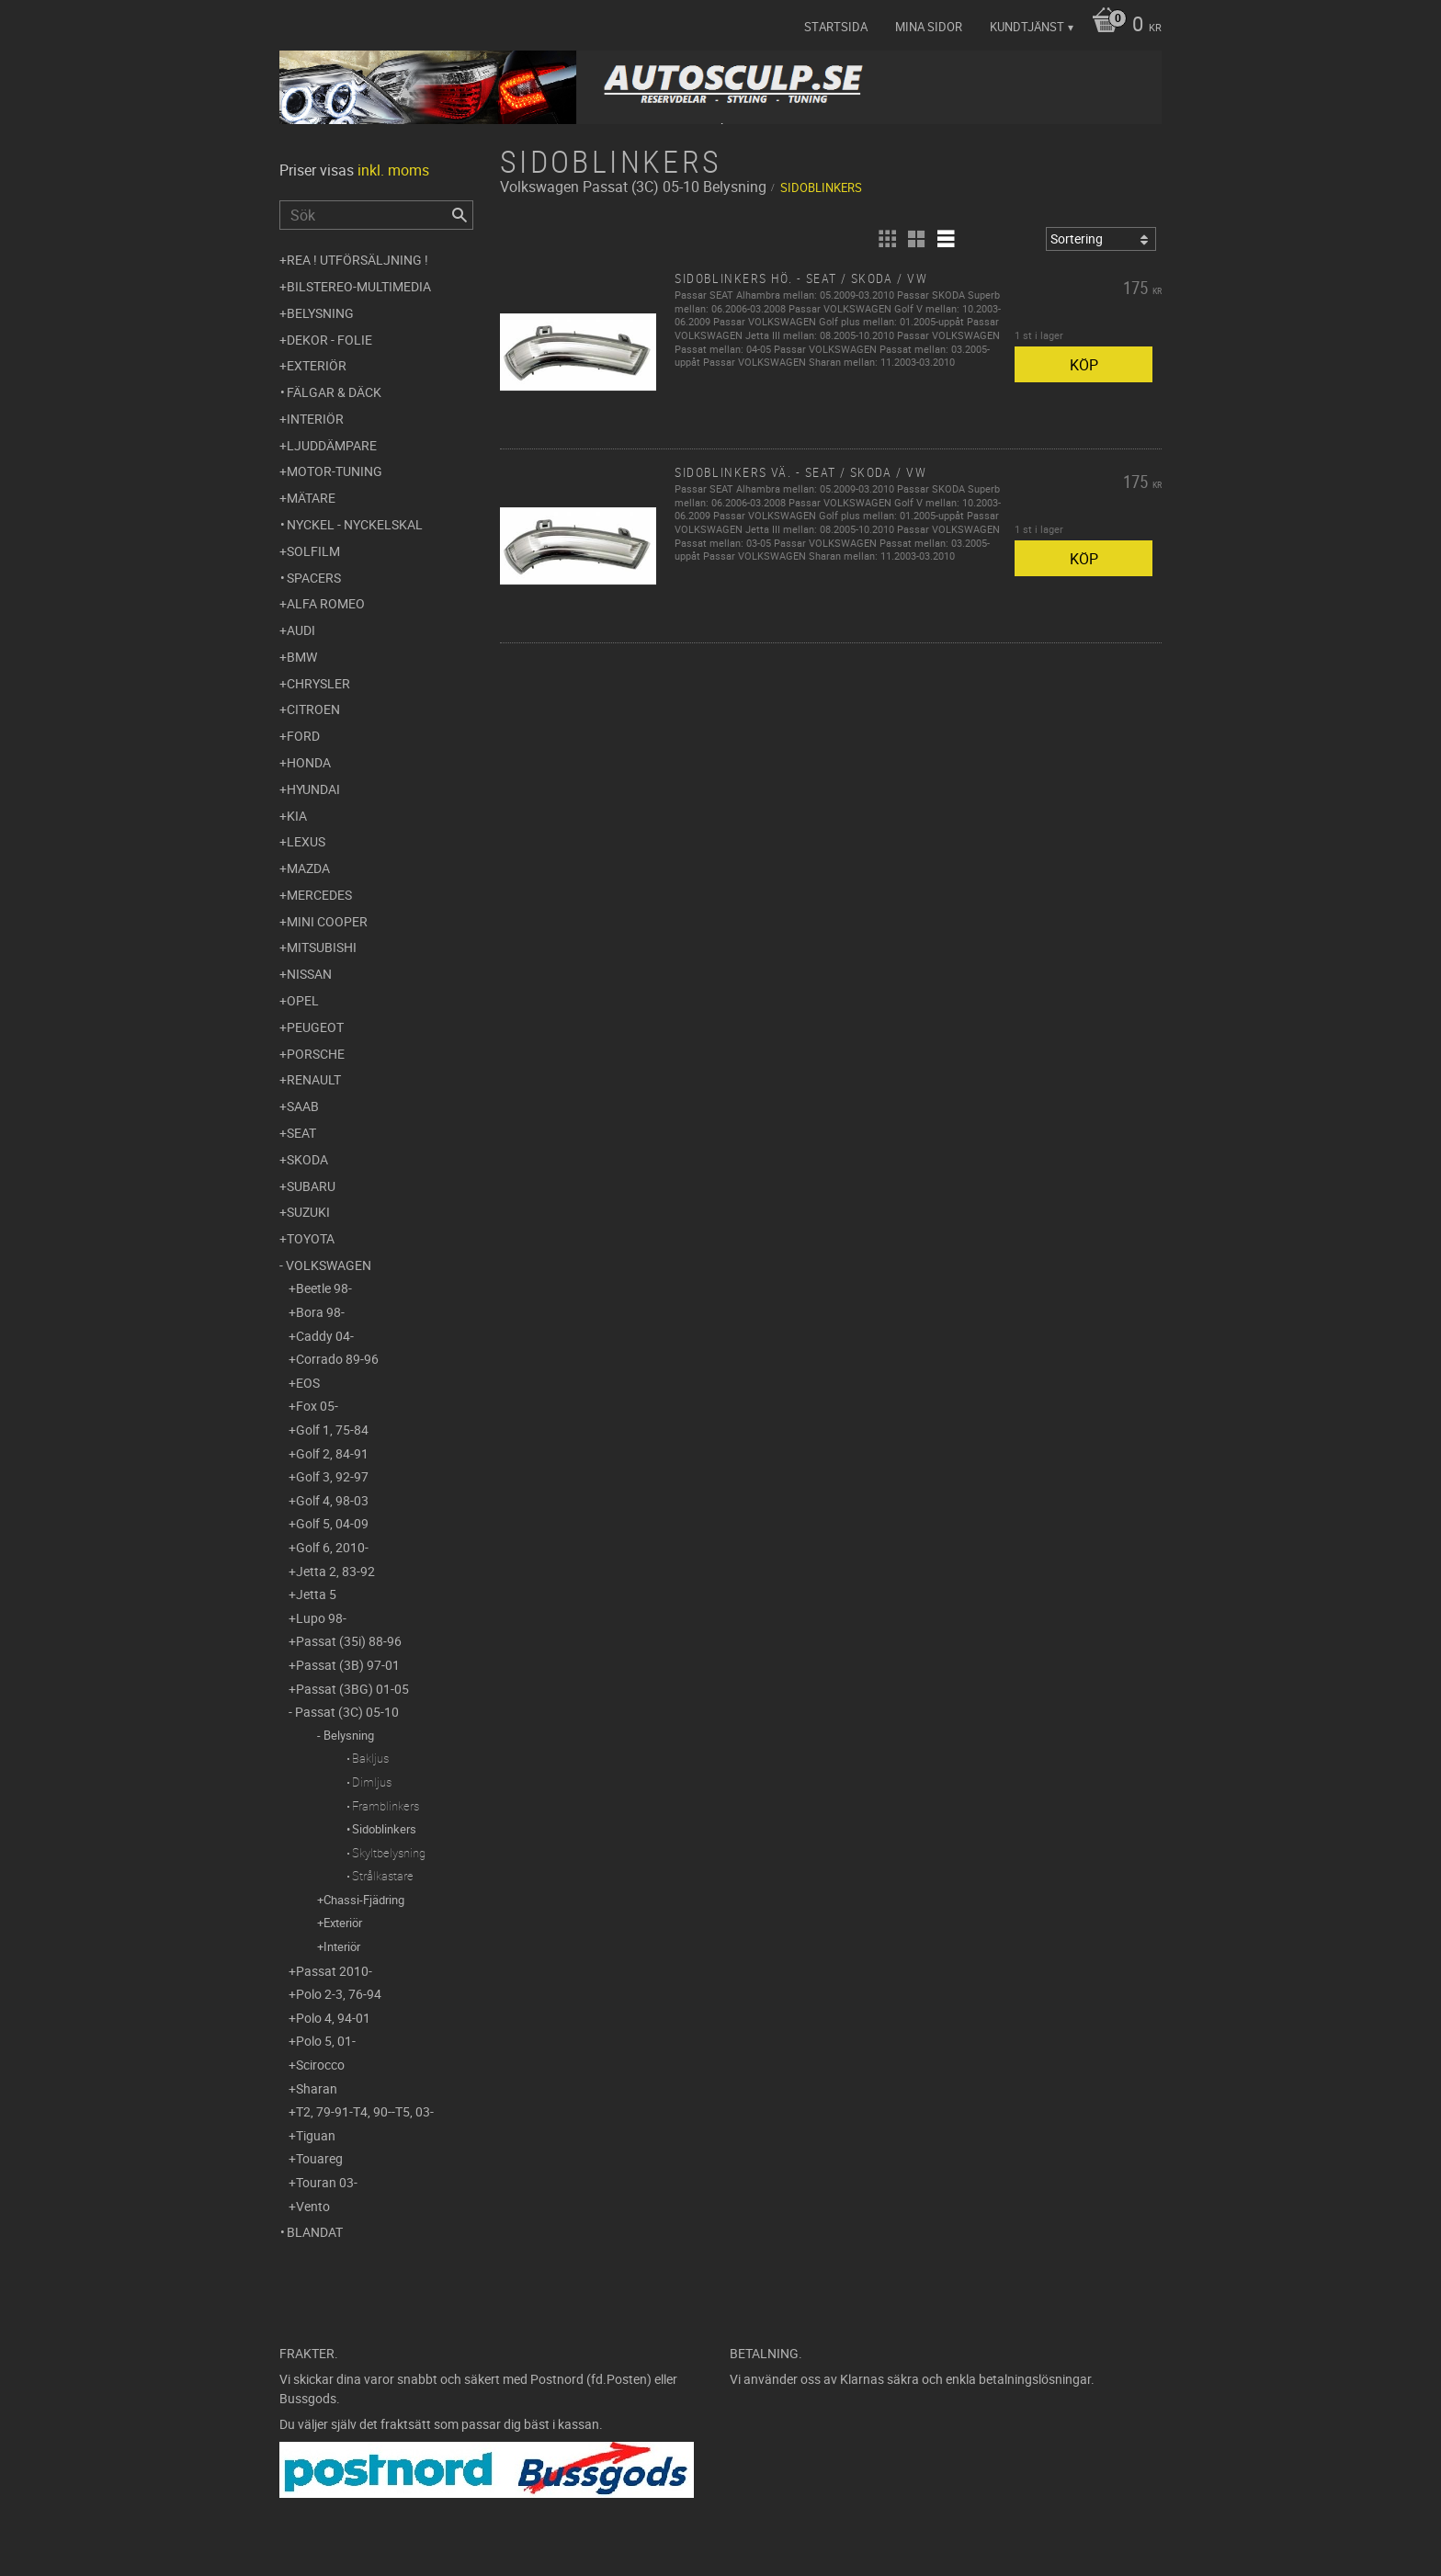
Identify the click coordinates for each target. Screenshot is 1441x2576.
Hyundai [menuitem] (313, 789)
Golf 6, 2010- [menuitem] (332, 1547)
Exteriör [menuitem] (316, 365)
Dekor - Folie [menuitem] (329, 339)
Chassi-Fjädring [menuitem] (363, 1899)
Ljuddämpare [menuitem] (332, 445)
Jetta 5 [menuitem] (316, 1594)
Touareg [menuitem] (319, 2158)
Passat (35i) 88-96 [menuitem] (349, 1641)
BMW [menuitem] (302, 656)
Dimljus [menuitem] (371, 1782)
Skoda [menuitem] (307, 1159)
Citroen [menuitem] (313, 709)
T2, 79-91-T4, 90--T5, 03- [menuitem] (365, 2111)
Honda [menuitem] (309, 762)
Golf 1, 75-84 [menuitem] (332, 1429)
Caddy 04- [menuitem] (325, 1336)
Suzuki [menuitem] (308, 1211)
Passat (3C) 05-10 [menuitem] (347, 1711)
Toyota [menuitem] (311, 1238)
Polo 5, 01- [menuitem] (326, 2040)
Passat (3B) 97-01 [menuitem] (348, 1665)
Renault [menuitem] (314, 1079)
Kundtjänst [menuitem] (1027, 26)
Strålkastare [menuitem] (383, 1875)
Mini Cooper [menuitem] (327, 921)
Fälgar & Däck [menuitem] (334, 392)
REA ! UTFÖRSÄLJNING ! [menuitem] (357, 259)
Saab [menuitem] (303, 1106)
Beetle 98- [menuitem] (324, 1288)
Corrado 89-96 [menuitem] (337, 1358)
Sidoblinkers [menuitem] (384, 1829)
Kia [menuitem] (297, 815)
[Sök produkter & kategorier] (376, 215)
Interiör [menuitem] (315, 418)
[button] (887, 239)
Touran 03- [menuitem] (326, 2182)
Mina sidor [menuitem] (928, 26)
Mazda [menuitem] (308, 868)
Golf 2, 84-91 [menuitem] (332, 1453)
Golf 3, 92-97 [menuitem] (332, 1476)
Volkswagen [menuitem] (328, 1265)
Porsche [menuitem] (316, 1053)
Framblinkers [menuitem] (385, 1806)
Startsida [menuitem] (836, 26)
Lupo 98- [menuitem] (321, 1618)
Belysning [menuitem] (320, 313)
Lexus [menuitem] (306, 841)
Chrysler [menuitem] (318, 683)
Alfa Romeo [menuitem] (326, 603)
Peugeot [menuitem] (315, 1027)
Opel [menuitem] (303, 1000)
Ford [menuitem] (303, 735)
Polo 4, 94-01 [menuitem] (333, 2017)
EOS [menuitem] (308, 1382)
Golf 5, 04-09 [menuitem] (332, 1523)
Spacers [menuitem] (314, 577)
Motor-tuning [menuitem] (334, 471)
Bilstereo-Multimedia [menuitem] (359, 286)
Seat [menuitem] (301, 1132)
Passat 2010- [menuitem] (334, 1971)
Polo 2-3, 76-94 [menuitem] (338, 1994)
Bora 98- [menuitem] (320, 1312)
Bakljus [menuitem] (370, 1758)
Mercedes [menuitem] (319, 894)
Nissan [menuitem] (309, 973)
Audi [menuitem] (301, 630)
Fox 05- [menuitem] (317, 1405)
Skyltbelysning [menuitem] (388, 1852)
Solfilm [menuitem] (313, 551)
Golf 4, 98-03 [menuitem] (332, 1500)
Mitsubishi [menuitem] (322, 947)
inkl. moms (393, 170)
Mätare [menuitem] (311, 497)
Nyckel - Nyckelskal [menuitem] (355, 524)
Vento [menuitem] (313, 2206)
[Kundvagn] (1122, 25)
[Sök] (459, 215)
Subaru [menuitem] (311, 1186)
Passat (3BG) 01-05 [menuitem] (352, 1688)
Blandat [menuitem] (315, 2232)
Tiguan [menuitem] (315, 2135)
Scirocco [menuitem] (320, 2064)
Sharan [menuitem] (316, 2088)
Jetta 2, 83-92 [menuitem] (335, 1571)
